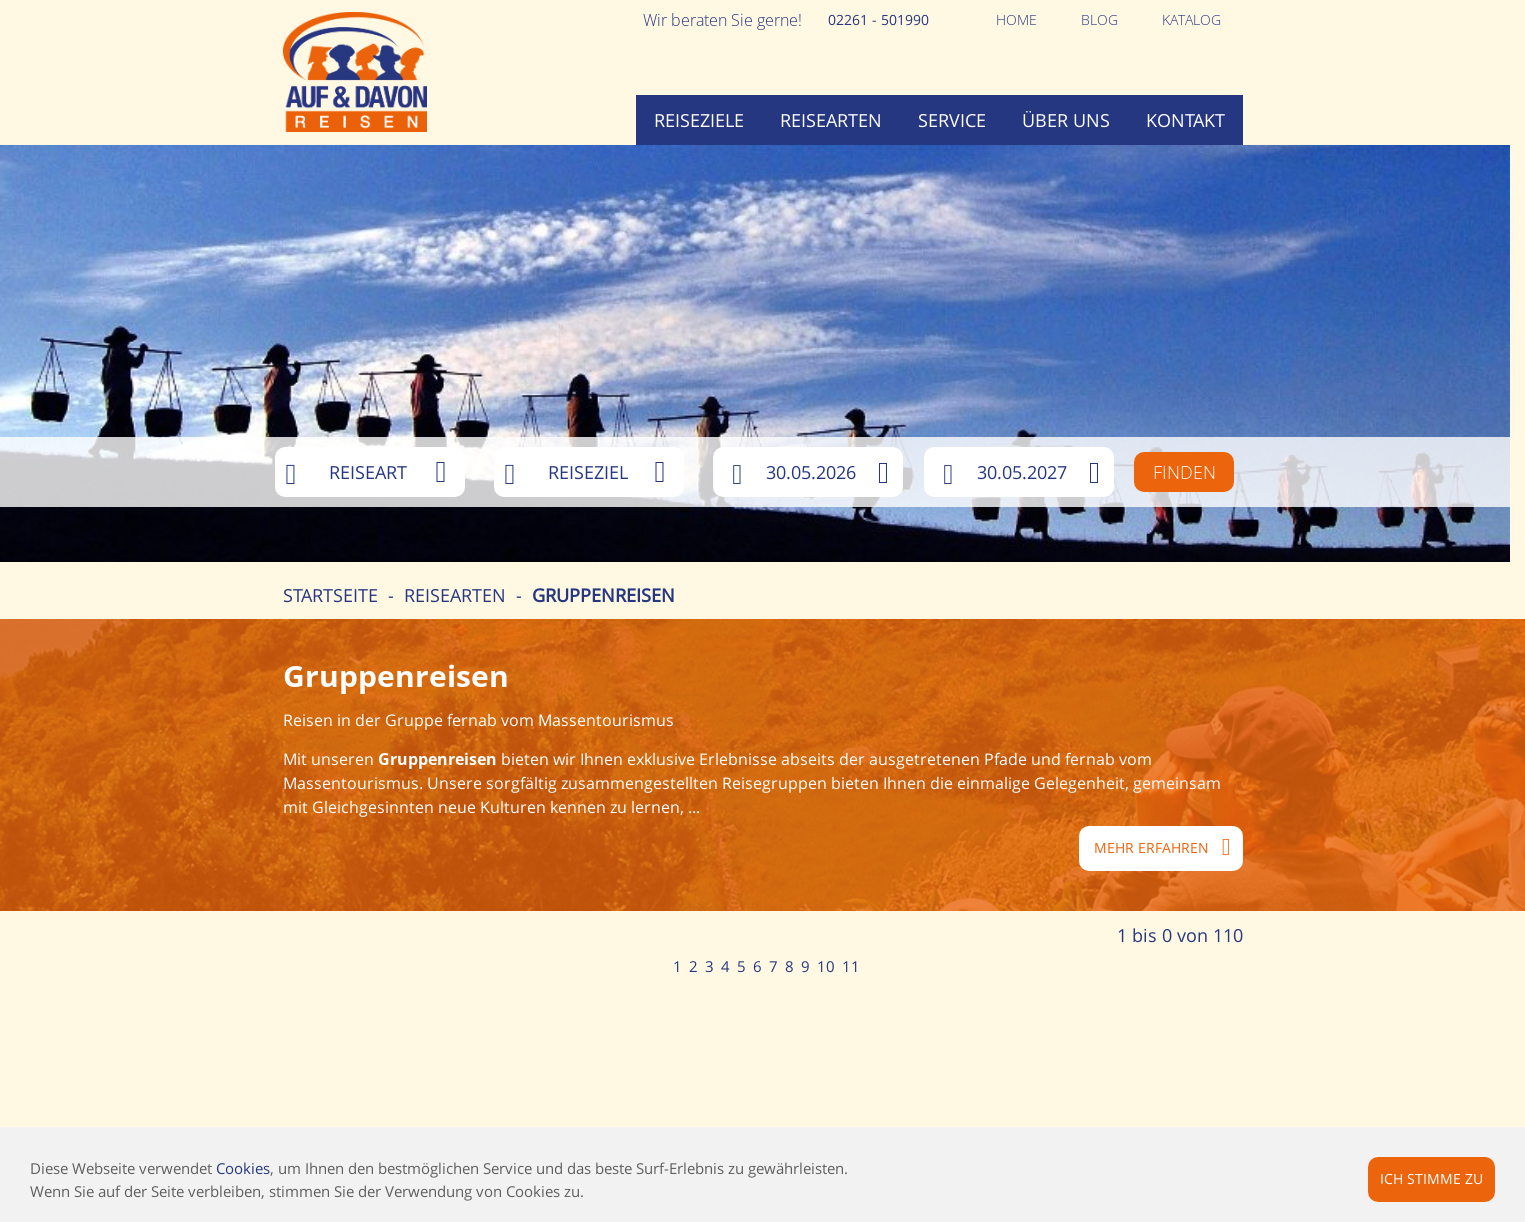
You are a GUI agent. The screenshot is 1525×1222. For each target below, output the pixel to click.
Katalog (1191, 19)
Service (952, 120)
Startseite (330, 595)
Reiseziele (699, 120)
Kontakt (1185, 120)
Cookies (243, 1168)
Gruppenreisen (603, 595)
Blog (1099, 19)
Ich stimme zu (1431, 1178)
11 (851, 966)
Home (1016, 19)
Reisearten (831, 120)
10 (826, 966)
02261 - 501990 (878, 19)
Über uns (1066, 120)
